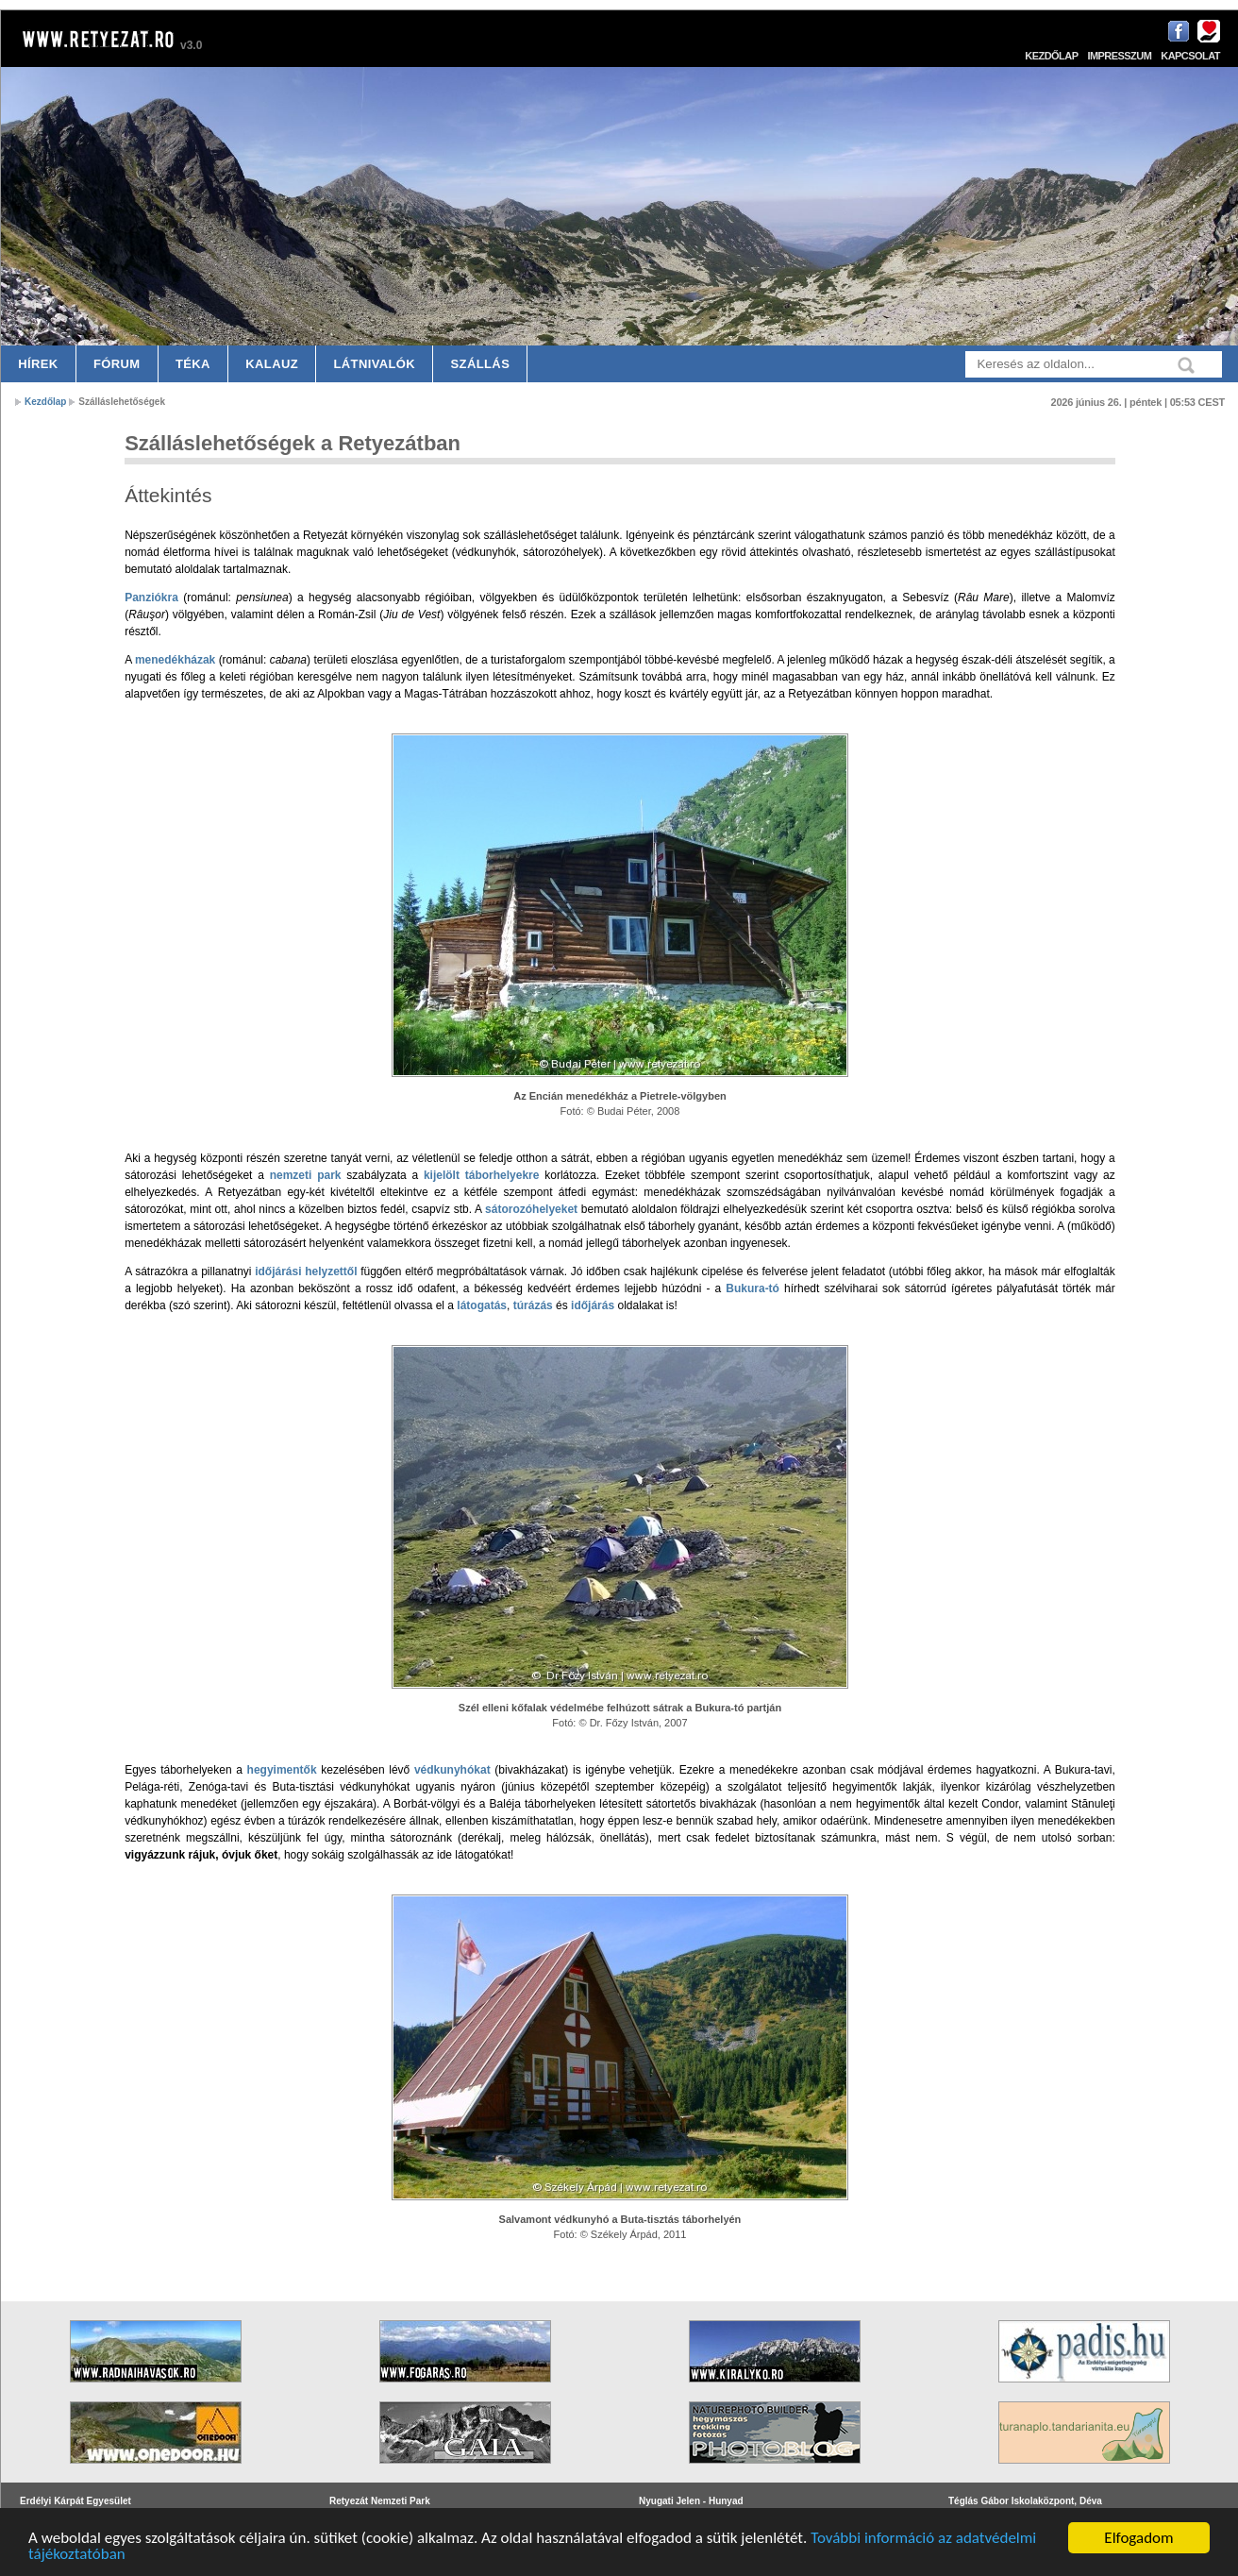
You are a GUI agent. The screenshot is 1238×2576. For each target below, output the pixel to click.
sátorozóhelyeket (531, 1209)
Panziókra (151, 597)
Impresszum (1119, 55)
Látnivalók (374, 364)
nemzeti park (306, 1175)
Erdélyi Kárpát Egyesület (75, 2501)
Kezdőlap (1051, 55)
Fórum (117, 364)
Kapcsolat (1190, 55)
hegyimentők (282, 1769)
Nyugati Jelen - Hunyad (691, 2501)
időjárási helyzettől (306, 1271)
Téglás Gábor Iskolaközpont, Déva (1025, 2501)
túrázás (533, 1305)
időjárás (592, 1305)
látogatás (482, 1305)
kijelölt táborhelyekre (482, 1175)
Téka (193, 364)
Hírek (38, 364)
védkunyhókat (452, 1769)
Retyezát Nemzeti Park (379, 2501)
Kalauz (271, 364)
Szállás (480, 364)
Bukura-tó (752, 1288)
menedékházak (175, 659)
